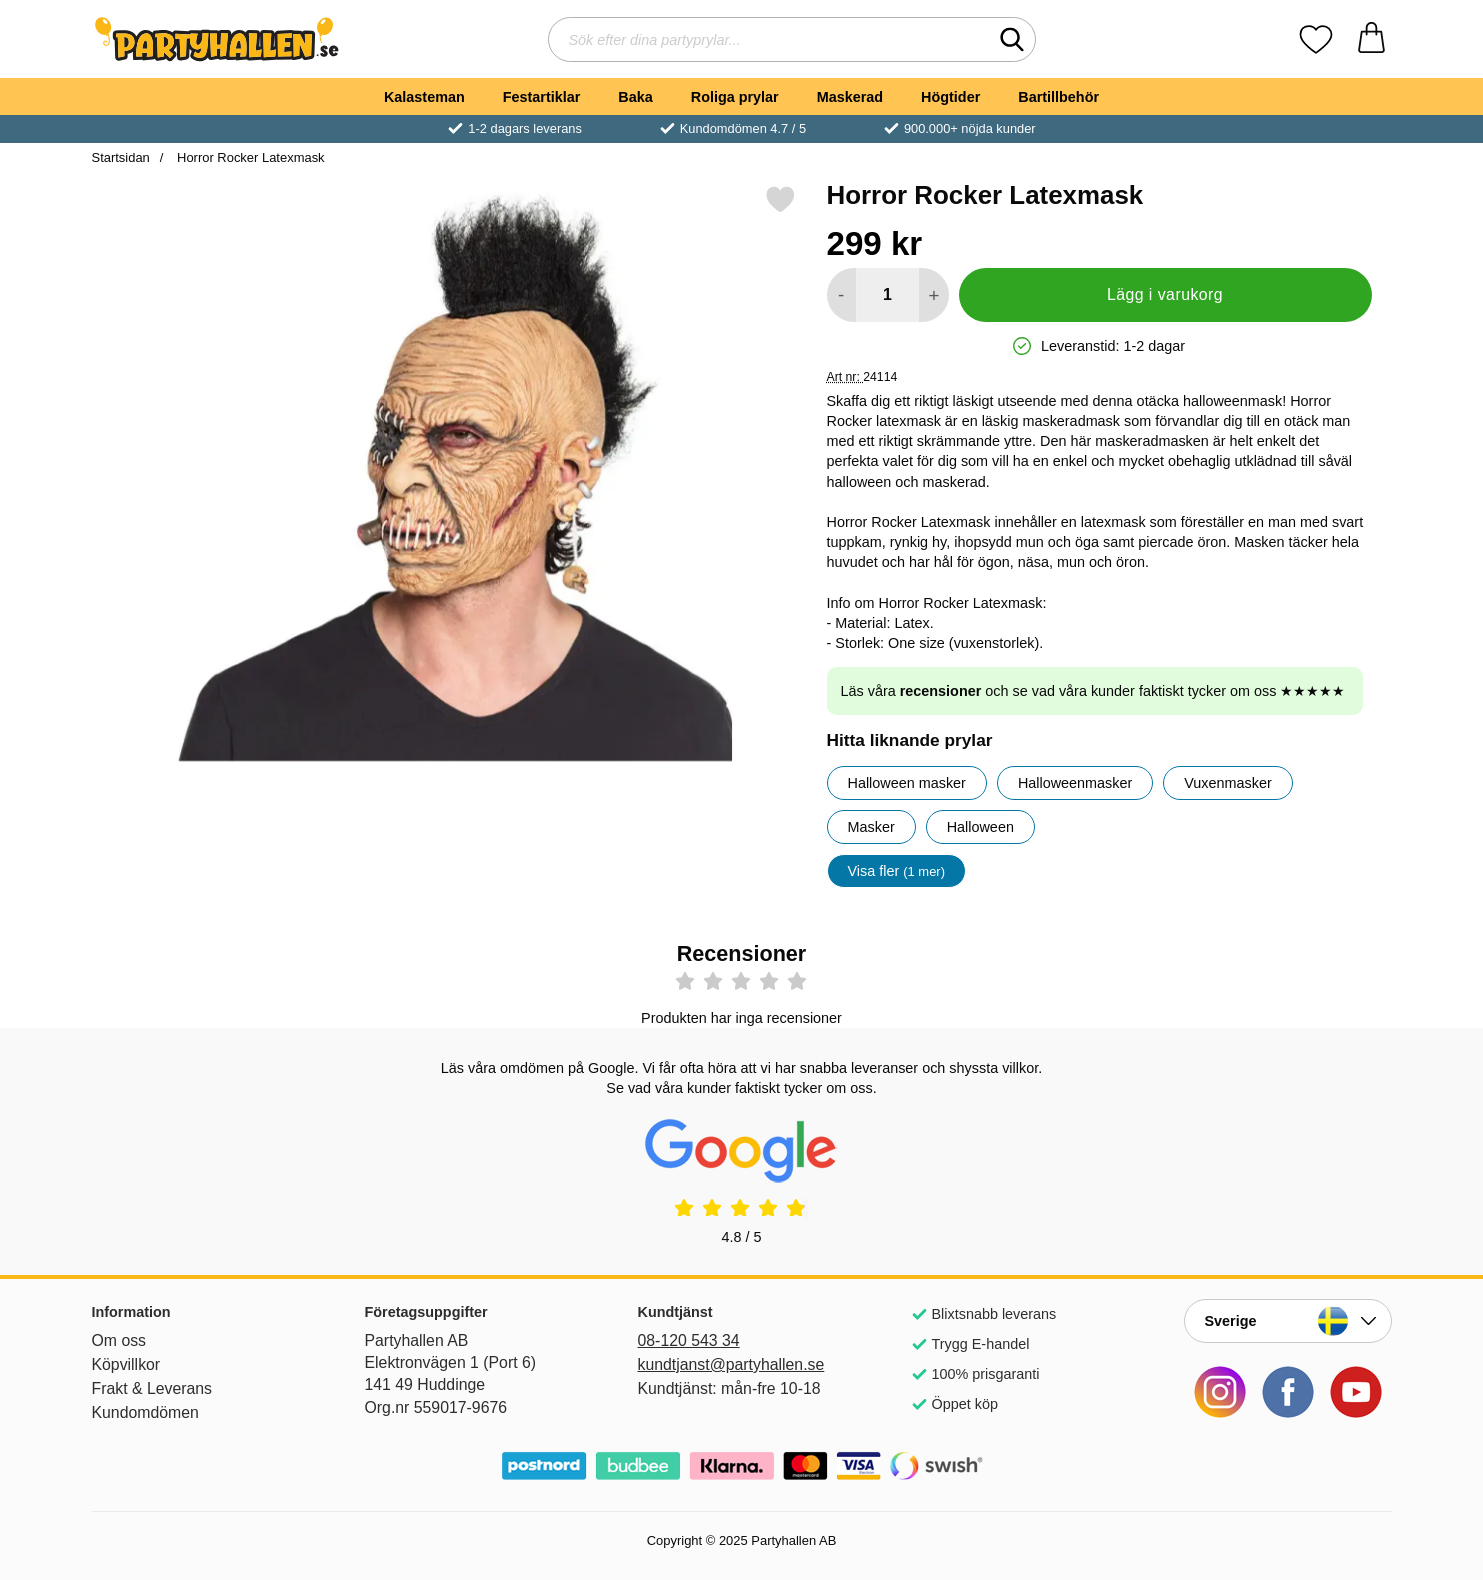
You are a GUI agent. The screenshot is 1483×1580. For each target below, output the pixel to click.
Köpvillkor (126, 1364)
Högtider (950, 97)
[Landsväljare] (1288, 1321)
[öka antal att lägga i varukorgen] (933, 295)
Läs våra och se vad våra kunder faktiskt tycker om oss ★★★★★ (1093, 691)
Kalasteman (424, 97)
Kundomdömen (145, 1412)
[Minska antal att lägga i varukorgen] (841, 295)
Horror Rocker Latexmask (248, 157)
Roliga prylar (735, 97)
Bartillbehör (1058, 97)
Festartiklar (542, 97)
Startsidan (121, 157)
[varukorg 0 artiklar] (1371, 39)
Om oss (119, 1340)
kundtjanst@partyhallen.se (731, 1364)
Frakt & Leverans (152, 1388)
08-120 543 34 (689, 1340)
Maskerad (850, 97)
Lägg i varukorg (1165, 294)
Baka (635, 97)
